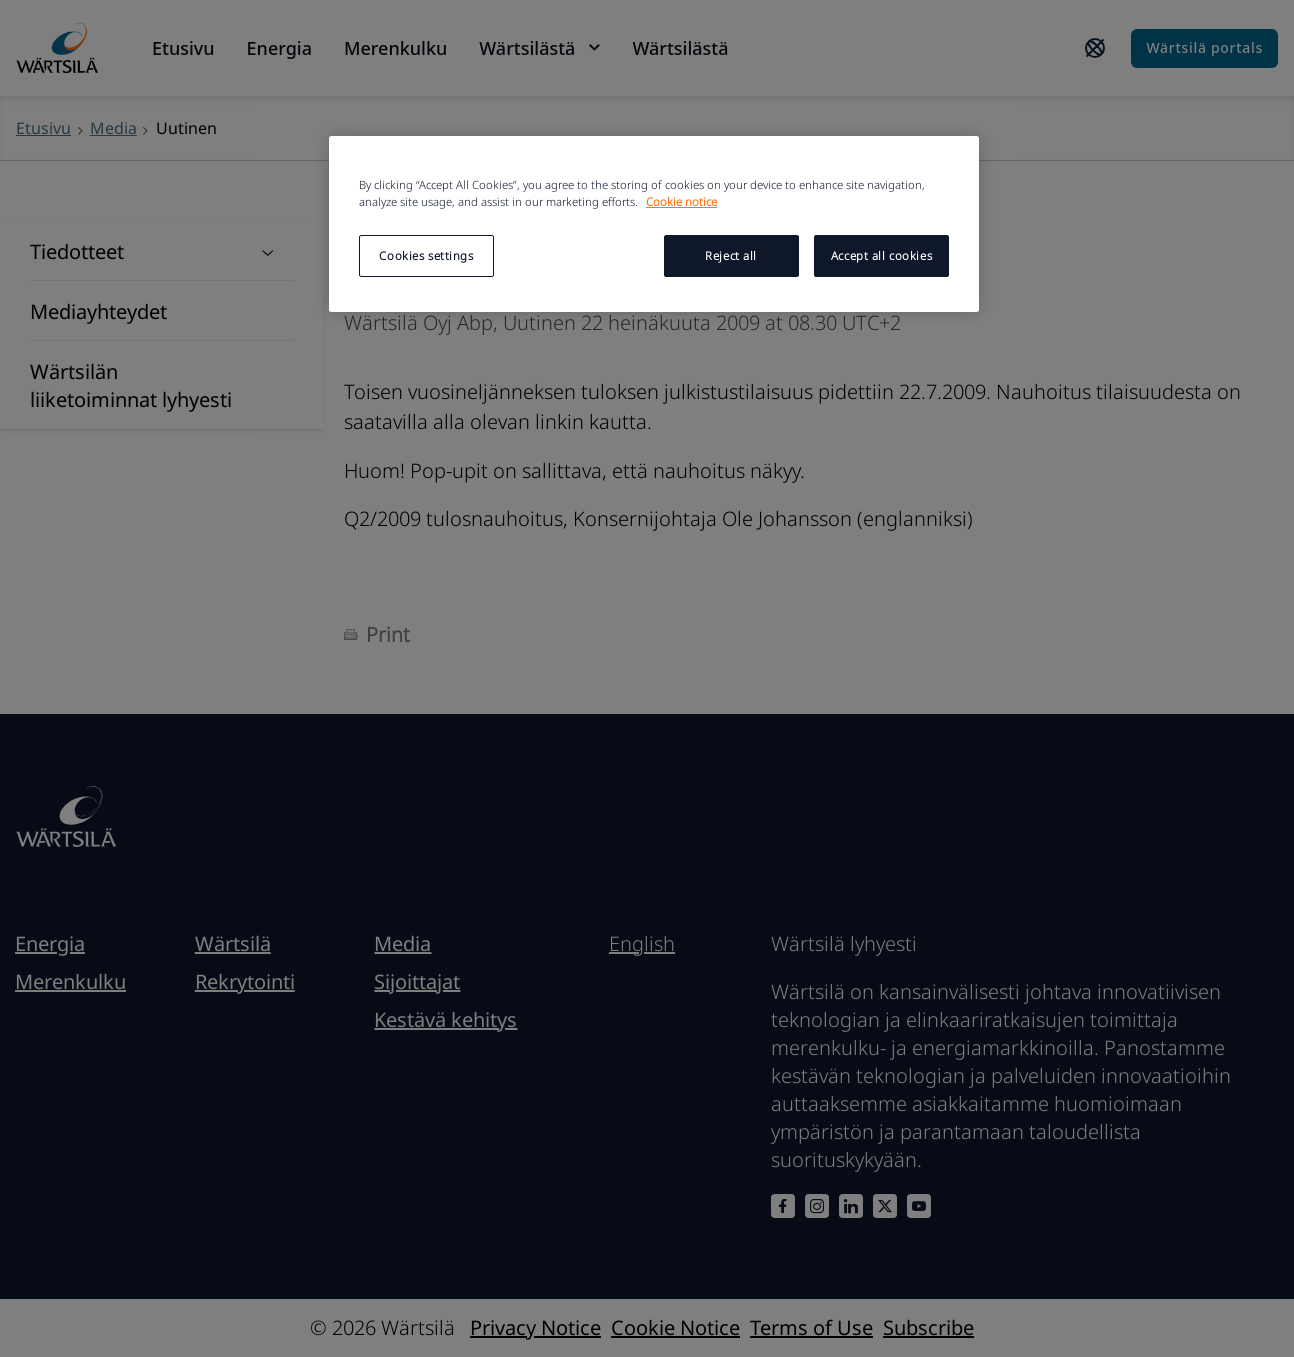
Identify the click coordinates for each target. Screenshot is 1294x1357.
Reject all (731, 255)
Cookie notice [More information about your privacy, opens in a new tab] (681, 201)
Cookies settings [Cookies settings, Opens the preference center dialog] (426, 255)
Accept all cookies (881, 255)
